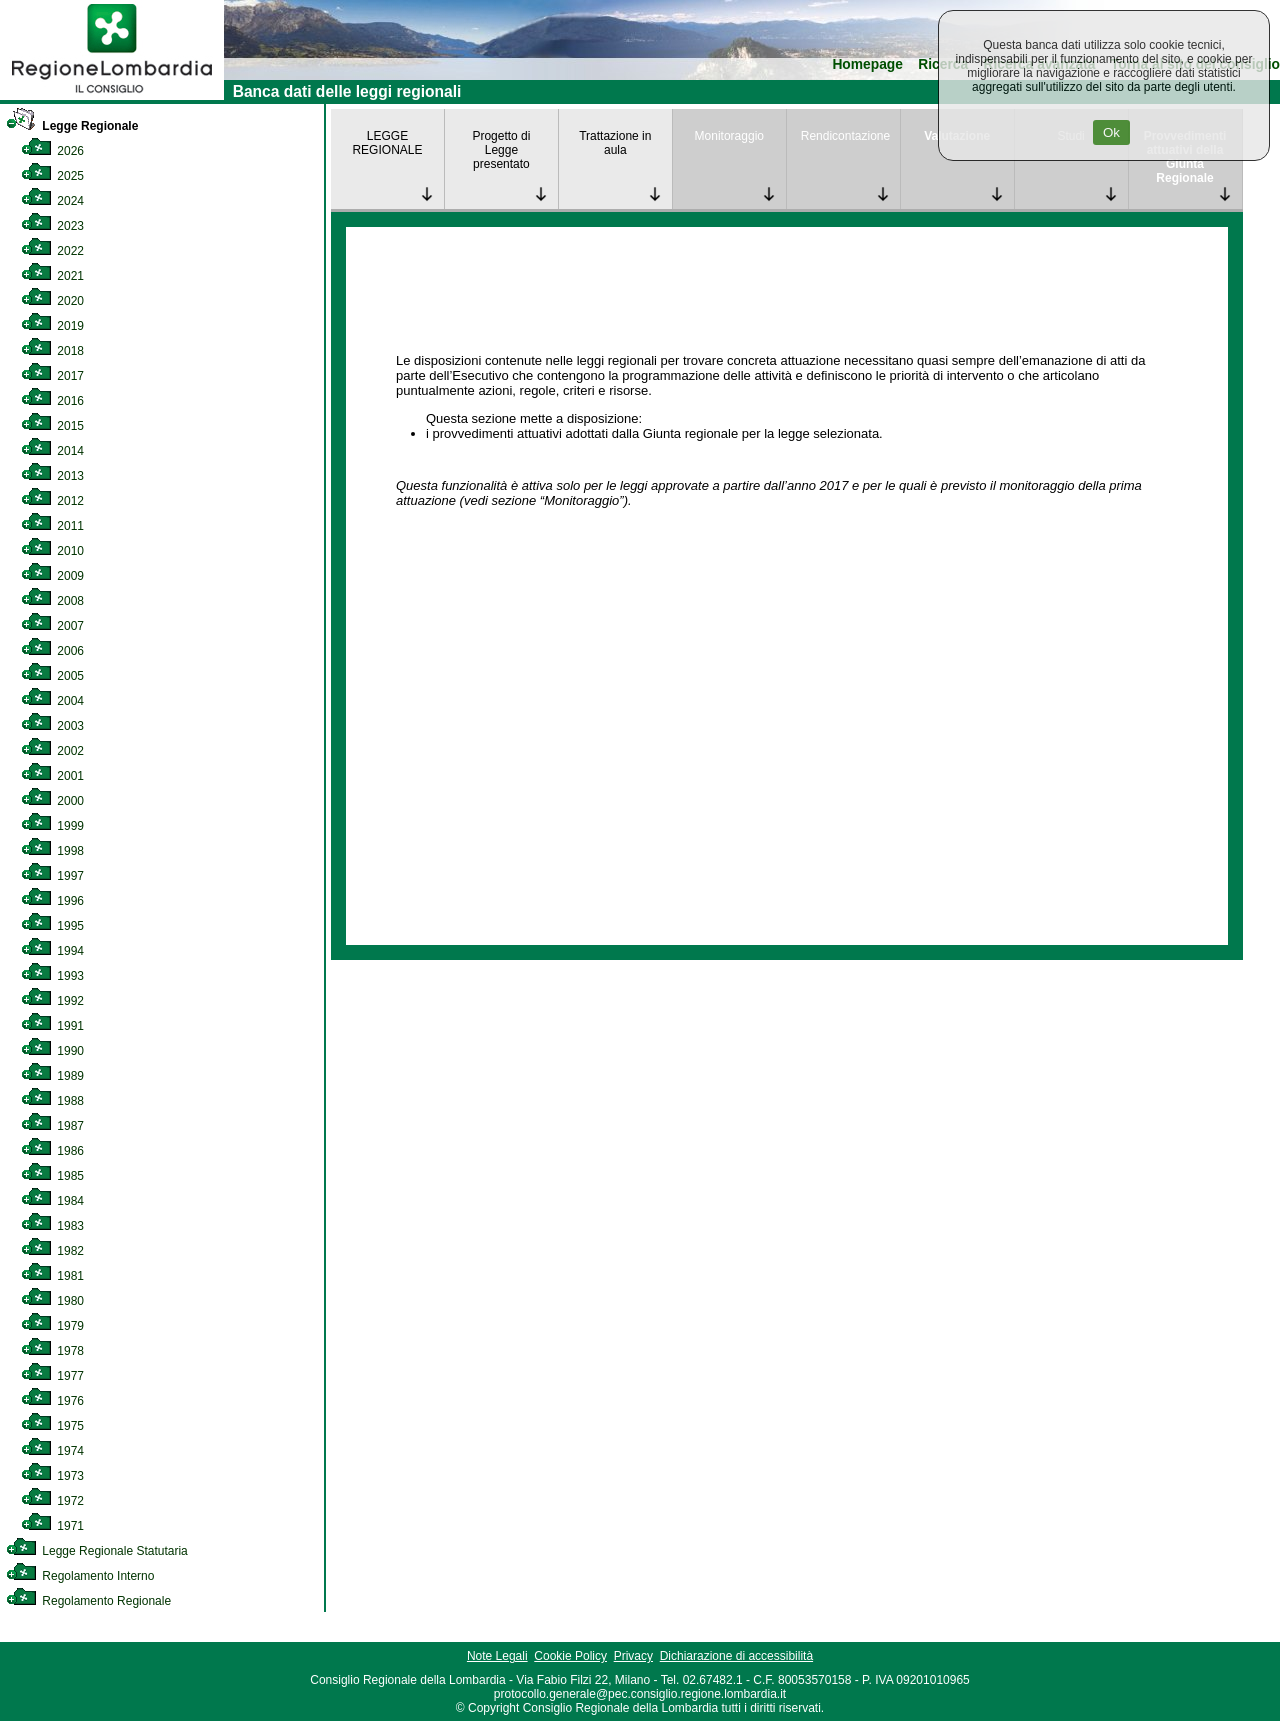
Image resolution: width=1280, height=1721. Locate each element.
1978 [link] (52, 1351)
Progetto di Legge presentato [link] (501, 150)
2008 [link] (52, 601)
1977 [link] (52, 1376)
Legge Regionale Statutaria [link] (97, 1551)
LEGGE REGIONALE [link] (387, 143)
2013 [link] (52, 476)
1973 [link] (52, 1476)
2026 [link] (52, 151)
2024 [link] (52, 201)
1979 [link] (52, 1326)
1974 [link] (52, 1451)
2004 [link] (52, 701)
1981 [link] (52, 1276)
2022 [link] (52, 251)
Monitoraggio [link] (729, 136)
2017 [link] (52, 376)
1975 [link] (52, 1426)
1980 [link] (52, 1301)
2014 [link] (52, 451)
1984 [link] (52, 1201)
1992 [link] (52, 1001)
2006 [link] (52, 651)
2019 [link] (52, 326)
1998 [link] (52, 851)
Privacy (633, 1656)
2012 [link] (52, 501)
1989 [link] (52, 1076)
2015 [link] (52, 426)
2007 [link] (52, 626)
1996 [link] (52, 901)
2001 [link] (52, 776)
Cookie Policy (570, 1656)
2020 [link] (52, 301)
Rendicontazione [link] (845, 136)
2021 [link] (52, 276)
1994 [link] (52, 951)
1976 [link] (52, 1401)
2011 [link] (52, 526)
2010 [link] (52, 551)
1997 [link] (52, 876)
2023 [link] (52, 226)
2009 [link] (52, 576)
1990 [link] (52, 1051)
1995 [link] (52, 926)
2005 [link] (52, 676)
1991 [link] (52, 1026)
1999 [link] (52, 826)
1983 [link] (52, 1226)
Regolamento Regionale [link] (88, 1601)
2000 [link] (52, 801)
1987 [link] (52, 1126)
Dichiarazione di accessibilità (736, 1656)
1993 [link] (52, 976)
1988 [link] (52, 1101)
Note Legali (497, 1656)
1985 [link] (52, 1176)
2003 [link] (52, 726)
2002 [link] (52, 751)
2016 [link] (52, 401)
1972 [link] (52, 1501)
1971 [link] (52, 1526)
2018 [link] (52, 351)
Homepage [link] (867, 64)
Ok (1111, 132)
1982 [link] (52, 1251)
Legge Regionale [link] (72, 126)
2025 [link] (52, 176)
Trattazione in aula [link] (615, 143)
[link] (112, 96)
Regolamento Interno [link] (80, 1576)
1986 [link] (52, 1151)
